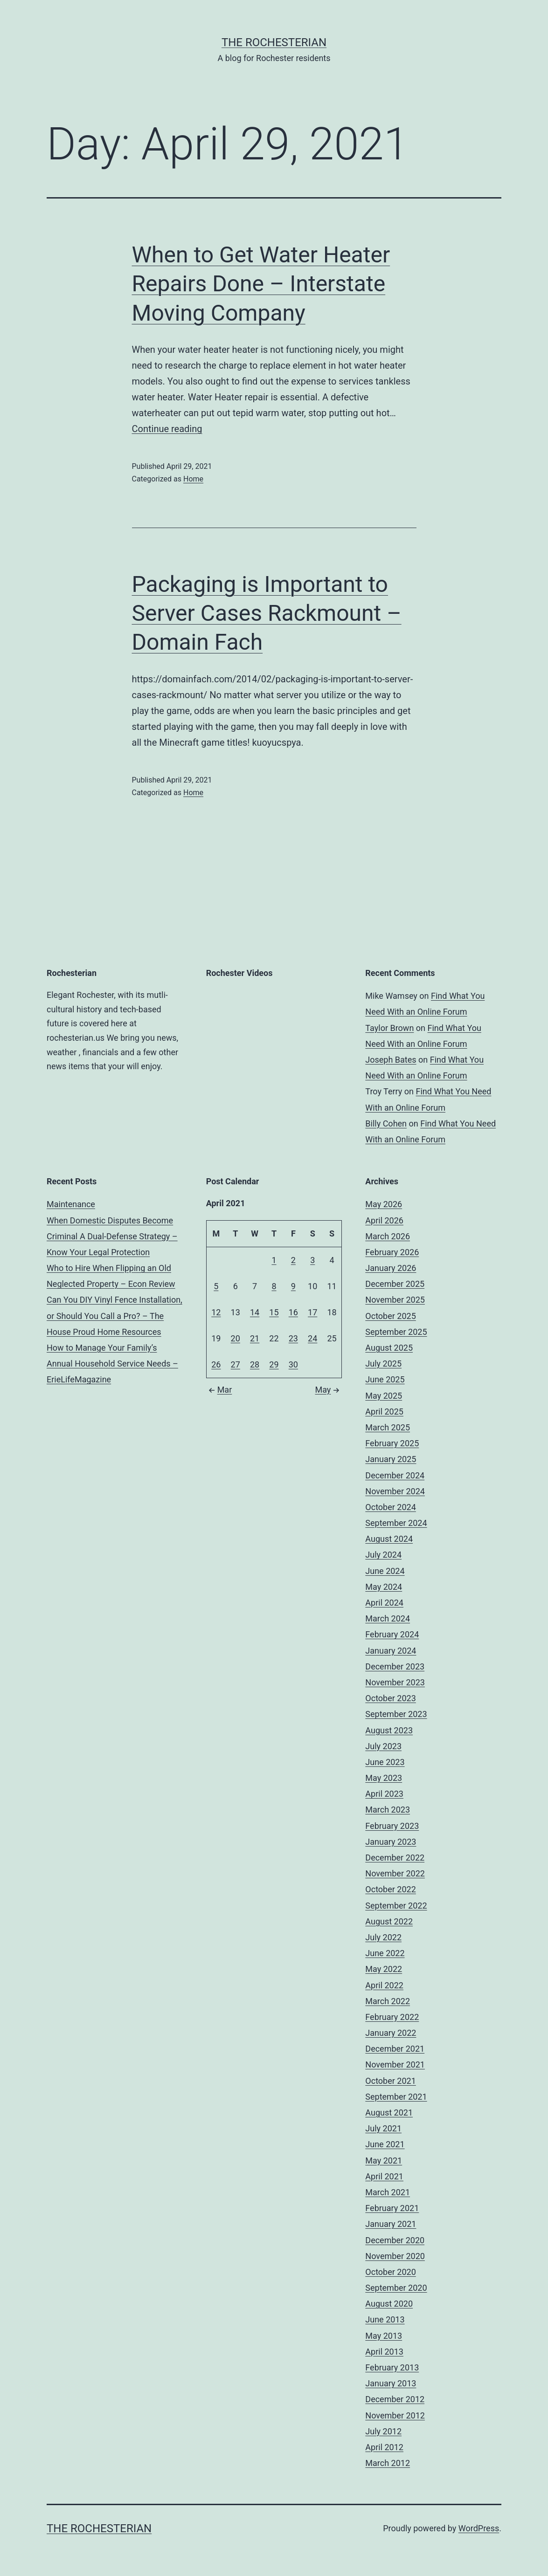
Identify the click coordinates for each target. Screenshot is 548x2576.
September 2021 (396, 2097)
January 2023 (390, 1842)
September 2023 (396, 1714)
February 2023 (392, 1826)
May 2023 (383, 1778)
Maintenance (71, 1204)
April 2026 (384, 1220)
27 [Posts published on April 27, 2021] (235, 1364)
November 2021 (395, 2064)
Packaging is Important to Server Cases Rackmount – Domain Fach (267, 613)
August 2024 (389, 1539)
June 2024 (384, 1571)
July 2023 (383, 1746)
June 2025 (384, 1379)
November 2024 (395, 1491)
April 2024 (384, 1602)
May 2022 (383, 1969)
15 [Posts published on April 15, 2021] (273, 1312)
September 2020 (396, 2288)
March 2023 (387, 1809)
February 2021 (392, 2208)
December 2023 (394, 1666)
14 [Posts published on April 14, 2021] (254, 1312)
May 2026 (383, 1204)
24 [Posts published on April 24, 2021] (312, 1338)
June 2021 (384, 2144)
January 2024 (390, 1651)
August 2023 (389, 1730)
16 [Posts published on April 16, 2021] (293, 1312)
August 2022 (389, 1921)
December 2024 (394, 1475)
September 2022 (396, 1905)
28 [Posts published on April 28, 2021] (254, 1364)
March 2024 (387, 1618)
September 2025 (396, 1332)
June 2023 (384, 1762)
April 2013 (384, 2351)
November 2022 (395, 1873)
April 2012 (384, 2447)
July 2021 (383, 2128)
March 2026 (387, 1236)
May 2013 (383, 2336)
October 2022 (390, 1889)
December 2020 (394, 2240)
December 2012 (394, 2399)
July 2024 (383, 1554)
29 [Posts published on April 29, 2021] (273, 1364)
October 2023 (390, 1698)
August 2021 (389, 2112)
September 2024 (396, 1523)
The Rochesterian (274, 42)
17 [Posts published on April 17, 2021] (312, 1312)
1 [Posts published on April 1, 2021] (273, 1260)
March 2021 (387, 2192)
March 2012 (387, 2463)
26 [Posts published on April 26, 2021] (216, 1364)
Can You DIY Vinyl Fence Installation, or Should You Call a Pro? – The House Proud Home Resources (114, 1315)
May (328, 1389)
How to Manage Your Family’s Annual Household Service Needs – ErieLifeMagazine (112, 1363)
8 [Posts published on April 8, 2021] (273, 1286)
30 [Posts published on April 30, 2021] (293, 1364)
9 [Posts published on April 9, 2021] (293, 1286)
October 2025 (390, 1316)
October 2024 (390, 1507)
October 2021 (390, 2081)
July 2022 (383, 1937)
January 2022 (390, 2033)
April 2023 (384, 1794)
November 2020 (395, 2256)
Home (193, 478)
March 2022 (387, 2001)
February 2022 (392, 2017)
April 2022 (384, 1985)
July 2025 (383, 1363)
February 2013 (392, 2367)
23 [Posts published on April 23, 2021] (293, 1338)
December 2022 (394, 1857)
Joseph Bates (390, 1060)
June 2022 (384, 1953)
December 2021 (394, 2049)
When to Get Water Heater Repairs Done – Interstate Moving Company (261, 283)
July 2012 (383, 2431)
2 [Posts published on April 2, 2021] (293, 1260)
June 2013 (384, 2319)
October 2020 (390, 2272)
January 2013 (390, 2383)
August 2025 (389, 1348)
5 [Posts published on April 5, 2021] (216, 1286)
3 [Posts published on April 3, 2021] (312, 1260)
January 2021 (390, 2224)
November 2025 (395, 1300)
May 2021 (383, 2160)
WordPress (478, 2528)
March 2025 (387, 1427)
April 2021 (384, 2176)
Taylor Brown (389, 1028)
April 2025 (384, 1411)
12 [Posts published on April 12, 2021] (216, 1312)
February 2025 (392, 1443)
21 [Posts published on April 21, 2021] (254, 1338)
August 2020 (389, 2303)
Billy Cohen (386, 1123)
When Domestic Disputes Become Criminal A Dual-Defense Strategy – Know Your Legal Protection (112, 1236)
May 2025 (383, 1396)
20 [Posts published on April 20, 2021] (235, 1338)
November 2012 (395, 2415)
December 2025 (394, 1284)
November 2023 (395, 1682)
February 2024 (392, 1634)
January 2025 (390, 1459)
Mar (219, 1389)
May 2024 (383, 1587)
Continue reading (167, 428)
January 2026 (390, 1268)
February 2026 (392, 1252)
